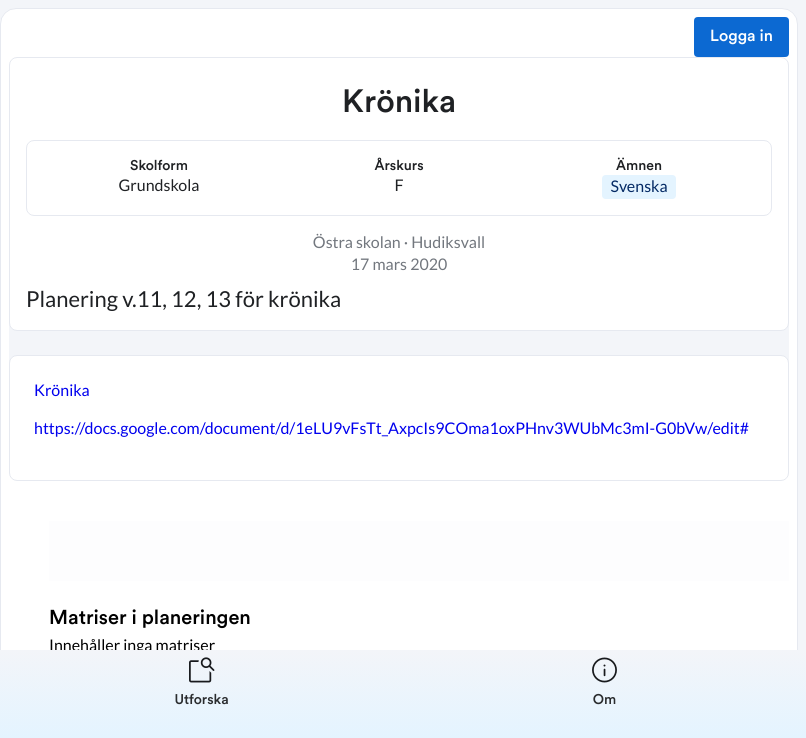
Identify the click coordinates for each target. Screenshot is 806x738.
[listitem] (201, 694)
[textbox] (399, 418)
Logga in (741, 37)
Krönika (62, 390)
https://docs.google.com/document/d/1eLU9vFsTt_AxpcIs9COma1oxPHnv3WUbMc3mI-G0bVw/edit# (391, 428)
